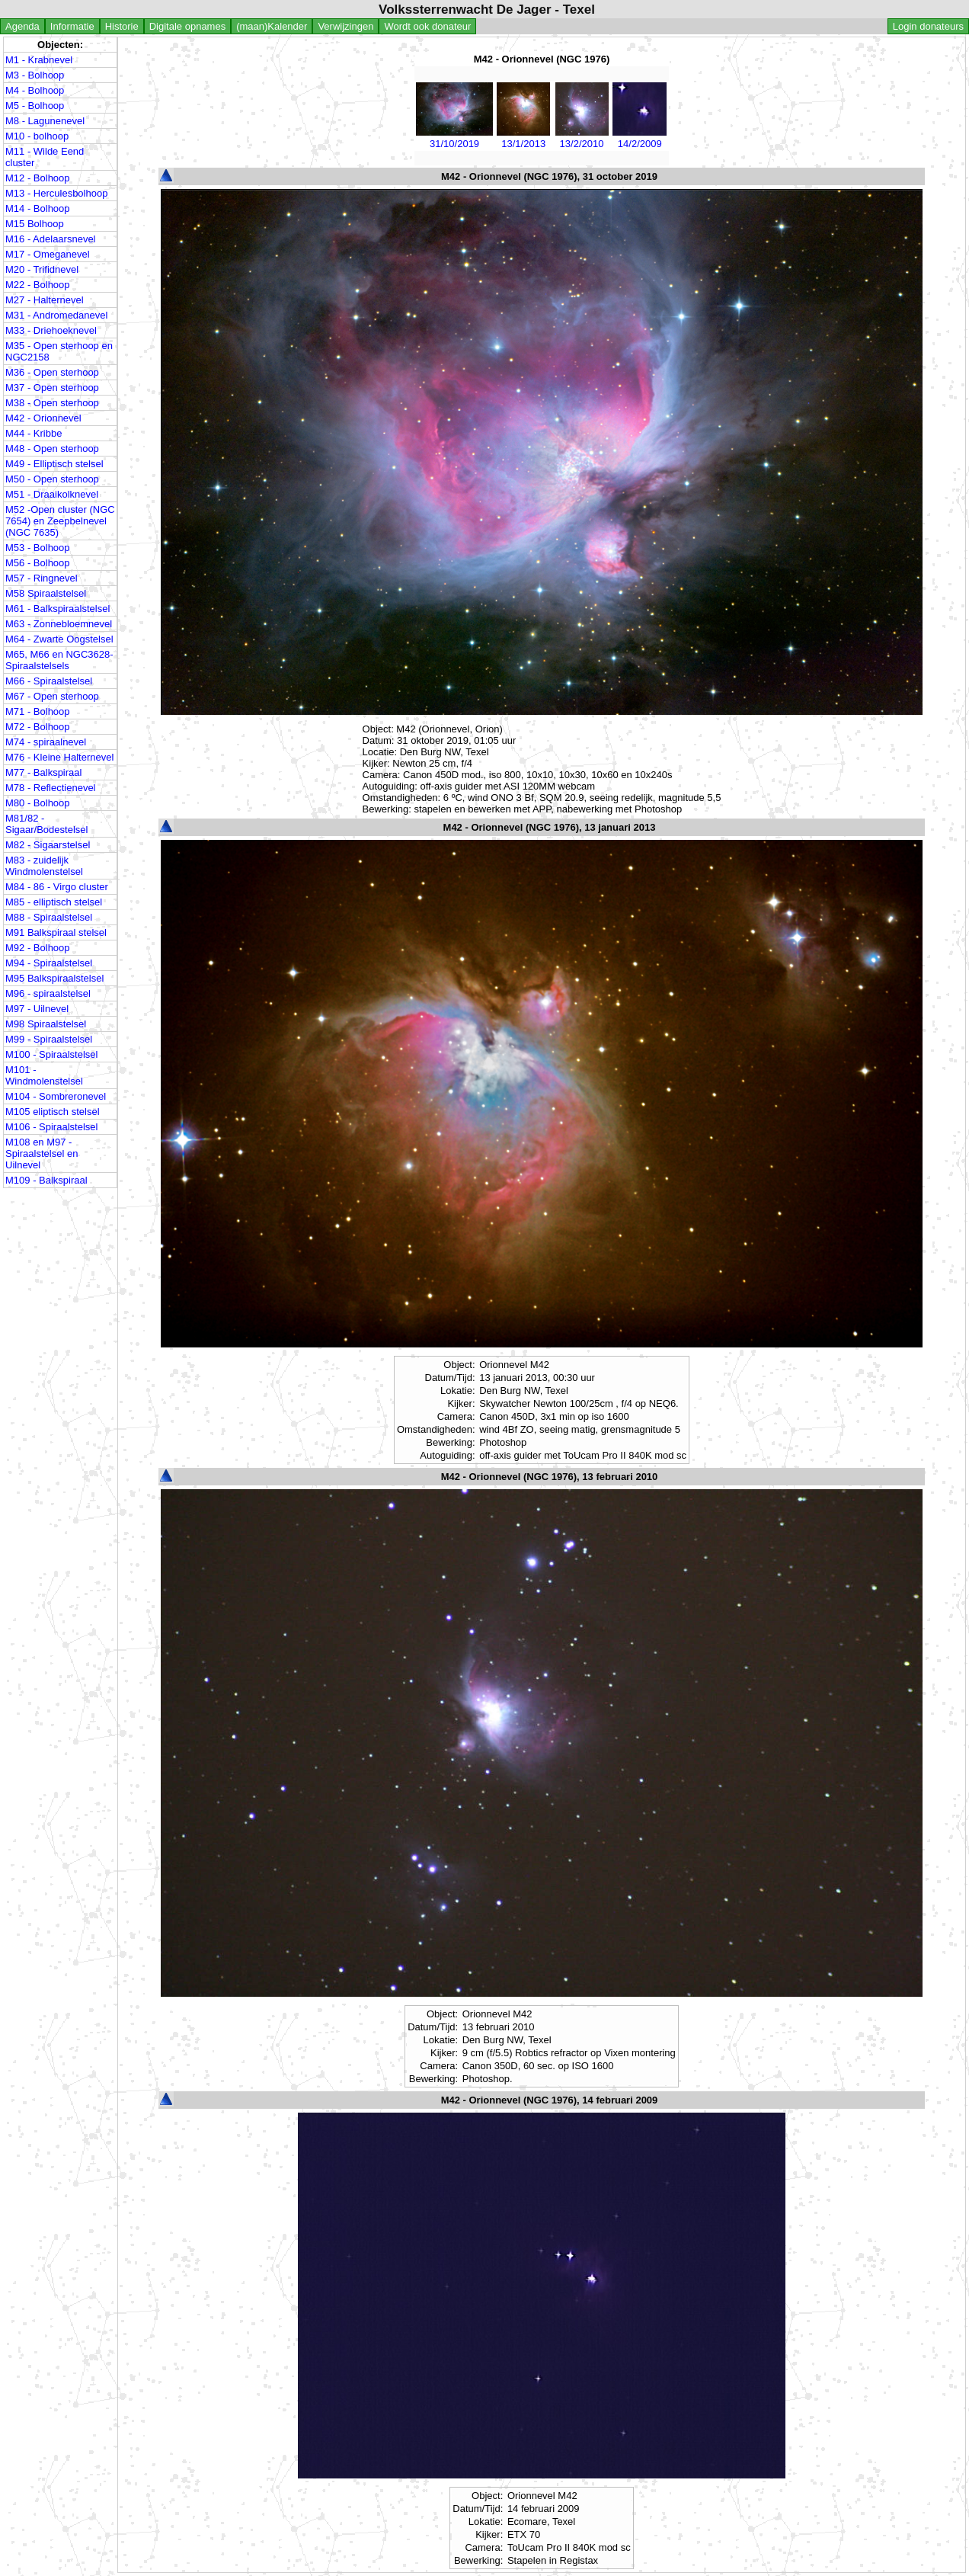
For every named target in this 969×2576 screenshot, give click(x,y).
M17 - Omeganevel (47, 254)
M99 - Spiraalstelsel (48, 1039)
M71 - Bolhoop (37, 711)
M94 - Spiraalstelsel (48, 963)
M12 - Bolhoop (37, 178)
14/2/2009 (639, 138)
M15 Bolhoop (34, 223)
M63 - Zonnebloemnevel (58, 624)
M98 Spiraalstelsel (45, 1024)
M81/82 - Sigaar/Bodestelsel (46, 823)
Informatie (72, 26)
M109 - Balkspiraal (46, 1180)
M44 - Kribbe (33, 433)
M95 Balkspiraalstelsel (54, 978)
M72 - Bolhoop (37, 726)
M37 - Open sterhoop (52, 387)
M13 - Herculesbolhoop (56, 193)
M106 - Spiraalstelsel (51, 1127)
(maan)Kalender (271, 26)
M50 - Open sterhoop (52, 479)
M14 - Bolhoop (37, 208)
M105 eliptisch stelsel (52, 1111)
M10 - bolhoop (37, 136)
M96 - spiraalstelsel (48, 993)
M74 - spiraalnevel (45, 742)
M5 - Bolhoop (34, 105)
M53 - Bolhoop (37, 547)
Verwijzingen (345, 26)
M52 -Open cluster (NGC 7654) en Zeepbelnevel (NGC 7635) (60, 521)
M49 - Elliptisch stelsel (54, 463)
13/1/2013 (523, 138)
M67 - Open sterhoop (52, 696)
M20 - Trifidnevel (41, 269)
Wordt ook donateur (427, 26)
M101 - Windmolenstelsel (44, 1075)
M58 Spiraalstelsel (45, 593)
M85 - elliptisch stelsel (53, 902)
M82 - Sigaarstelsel (47, 845)
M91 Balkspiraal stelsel (56, 932)
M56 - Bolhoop (37, 563)
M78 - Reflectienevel (50, 787)
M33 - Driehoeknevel (51, 330)
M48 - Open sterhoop (52, 448)
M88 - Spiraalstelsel (48, 917)
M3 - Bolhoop (34, 75)
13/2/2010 (581, 138)
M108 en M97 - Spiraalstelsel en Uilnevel (41, 1153)
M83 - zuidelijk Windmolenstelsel (44, 865)
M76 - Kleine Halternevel (59, 757)
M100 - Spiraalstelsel (51, 1054)
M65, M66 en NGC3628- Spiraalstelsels (59, 660)
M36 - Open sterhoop (52, 372)
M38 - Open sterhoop (52, 403)
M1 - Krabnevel (38, 60)
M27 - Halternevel (44, 300)
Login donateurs (928, 26)
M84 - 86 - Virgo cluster (56, 886)
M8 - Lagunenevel (45, 121)
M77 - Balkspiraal (43, 772)
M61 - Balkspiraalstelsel (57, 608)
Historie (122, 26)
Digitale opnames (187, 26)
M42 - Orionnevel (43, 418)
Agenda (22, 26)
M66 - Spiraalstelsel (48, 681)
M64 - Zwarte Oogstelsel (59, 639)
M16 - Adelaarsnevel (50, 239)
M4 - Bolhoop (34, 90)
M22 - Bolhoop (37, 284)
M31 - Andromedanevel (56, 315)
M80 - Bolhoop (37, 803)
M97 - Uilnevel (37, 1008)
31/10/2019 (454, 138)
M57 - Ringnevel (41, 578)
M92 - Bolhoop (37, 947)
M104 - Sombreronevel (55, 1096)
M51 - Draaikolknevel (51, 494)
